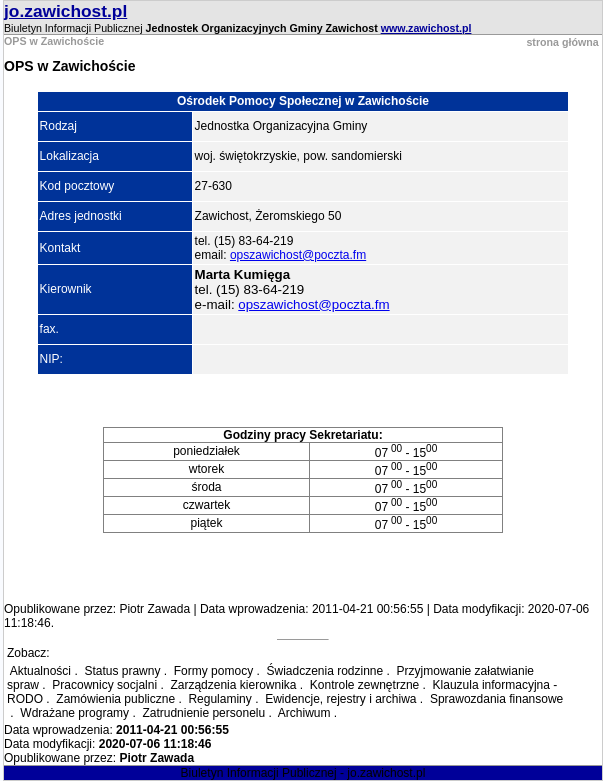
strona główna (562, 42)
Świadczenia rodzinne (324, 671)
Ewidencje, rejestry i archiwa (340, 699)
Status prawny (122, 671)
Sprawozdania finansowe (496, 699)
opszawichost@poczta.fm (298, 255)
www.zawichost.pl (426, 28)
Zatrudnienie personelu (203, 713)
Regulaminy (219, 699)
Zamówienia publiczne (115, 699)
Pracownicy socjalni (104, 685)
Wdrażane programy (74, 713)
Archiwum (304, 713)
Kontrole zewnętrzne (364, 685)
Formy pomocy (213, 671)
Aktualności (40, 671)
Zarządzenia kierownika (233, 685)
